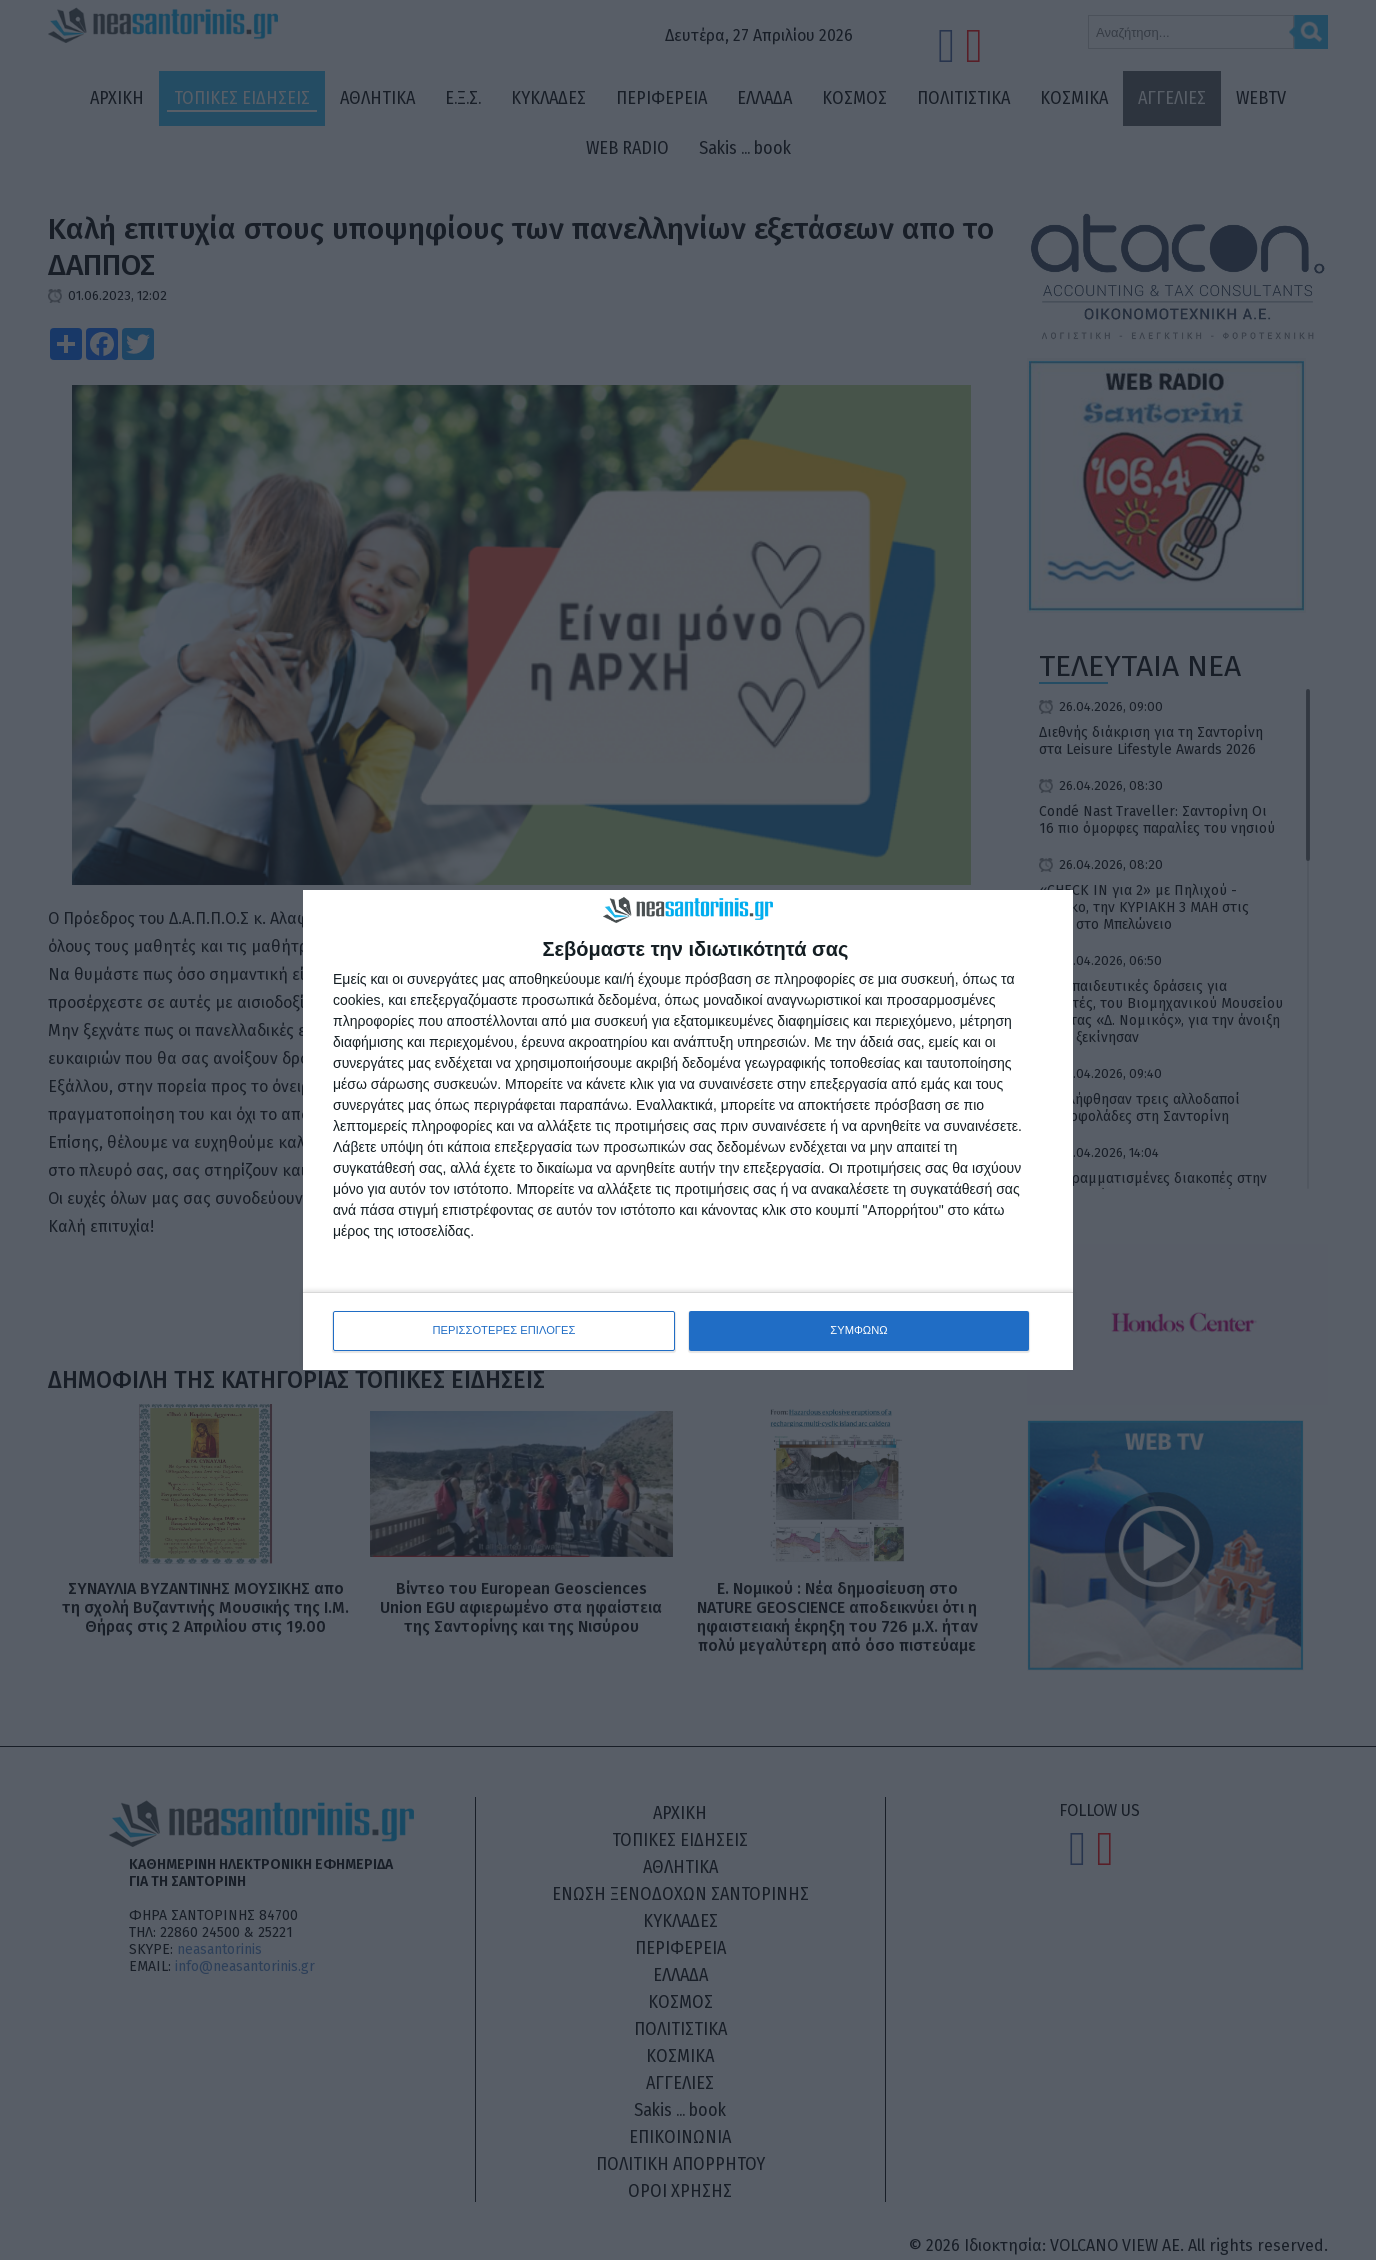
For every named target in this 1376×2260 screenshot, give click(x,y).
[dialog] (688, 1130)
